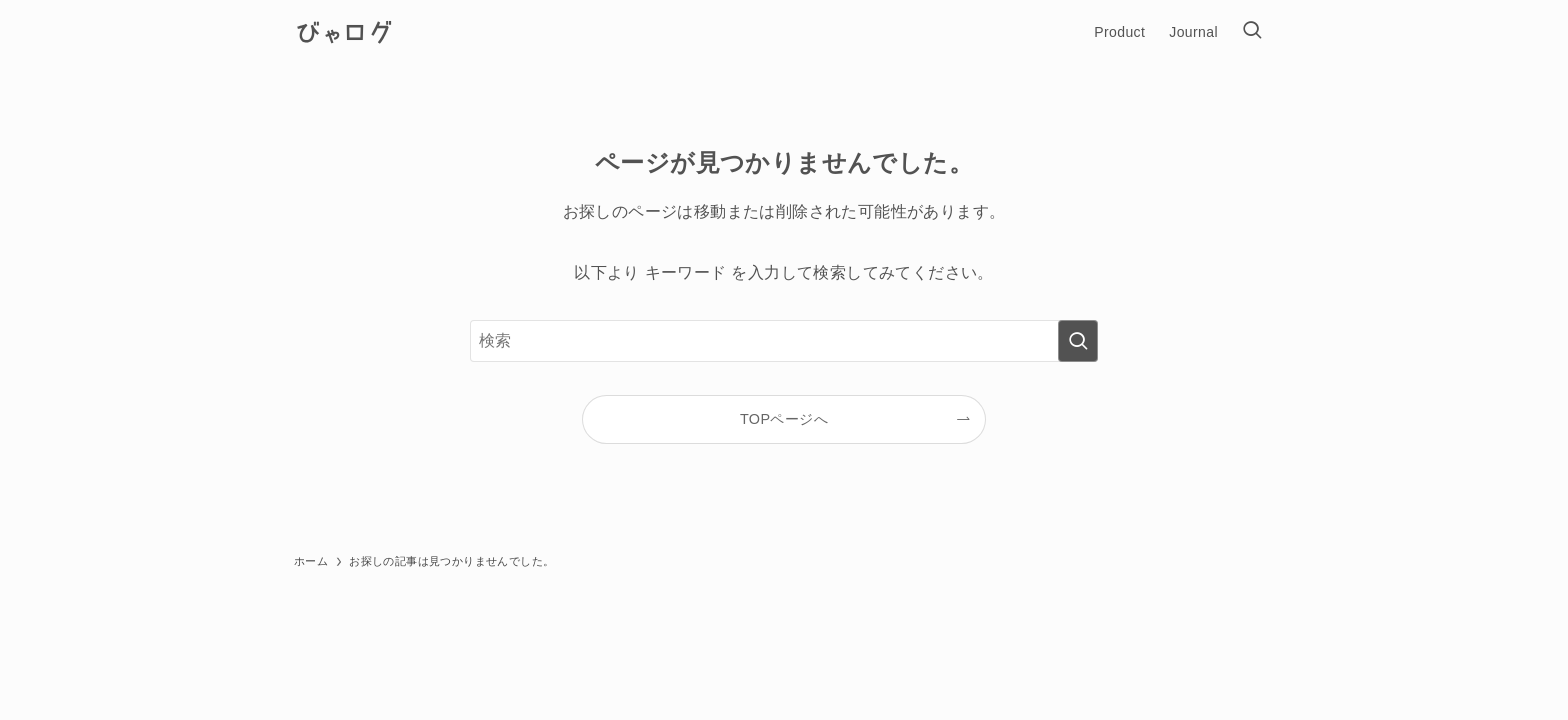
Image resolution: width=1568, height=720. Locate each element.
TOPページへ (784, 419)
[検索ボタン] (1252, 32)
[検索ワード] (784, 341)
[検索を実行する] (1078, 341)
